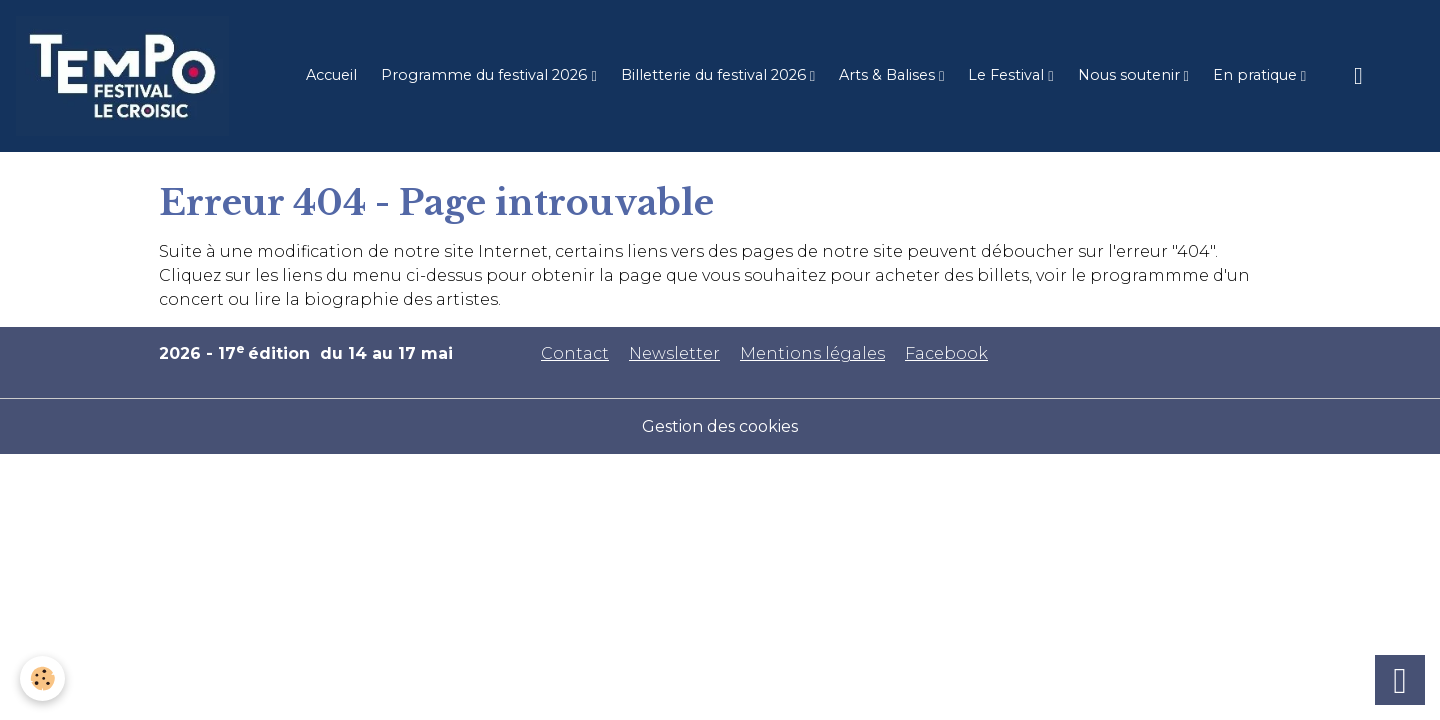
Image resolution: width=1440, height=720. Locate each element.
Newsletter (674, 353)
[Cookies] (42, 678)
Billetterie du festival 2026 (715, 75)
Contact (575, 353)
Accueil (331, 75)
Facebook (946, 353)
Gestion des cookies (720, 426)
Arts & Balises (889, 75)
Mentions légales (812, 353)
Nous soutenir (1131, 75)
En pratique (1257, 75)
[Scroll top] (1400, 680)
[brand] (126, 76)
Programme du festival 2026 (486, 75)
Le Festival (1008, 75)
